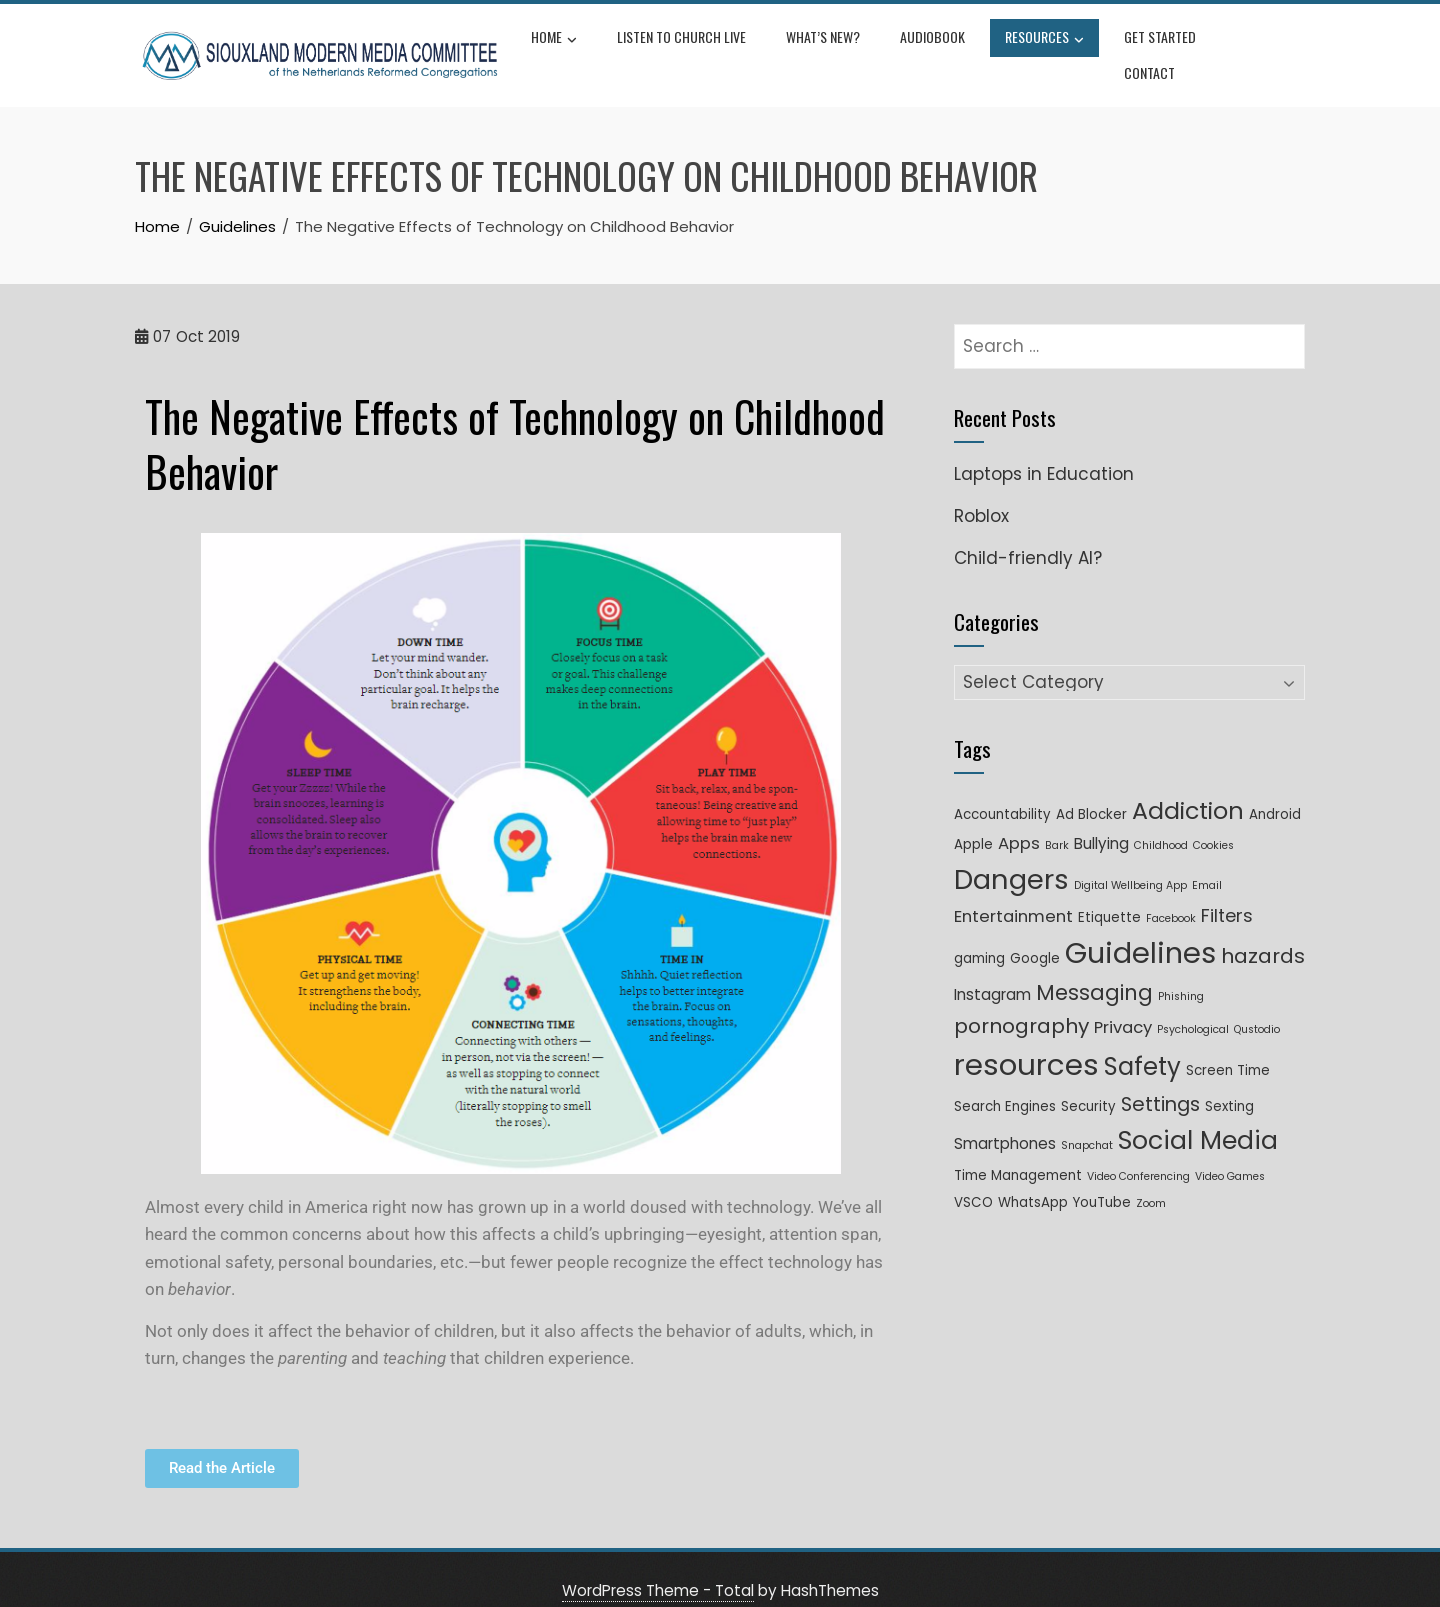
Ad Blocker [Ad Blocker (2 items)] (1091, 790)
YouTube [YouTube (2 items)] (1102, 1178)
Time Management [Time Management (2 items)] (1018, 1151)
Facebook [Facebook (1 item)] (1171, 894)
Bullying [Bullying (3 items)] (1101, 819)
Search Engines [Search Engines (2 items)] (1005, 1082)
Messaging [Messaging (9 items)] (1094, 968)
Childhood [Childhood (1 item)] (1161, 821)
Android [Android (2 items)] (1275, 790)
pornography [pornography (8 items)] (1021, 1002)
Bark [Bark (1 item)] (1057, 821)
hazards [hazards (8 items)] (1263, 932)
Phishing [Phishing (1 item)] (1181, 972)
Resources (1047, 44)
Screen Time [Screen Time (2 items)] (1228, 1046)
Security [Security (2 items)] (1088, 1082)
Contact (1264, 41)
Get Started (1163, 41)
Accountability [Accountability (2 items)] (1002, 790)
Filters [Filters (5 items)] (1227, 891)
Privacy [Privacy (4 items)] (1123, 1003)
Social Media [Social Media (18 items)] (1198, 1116)
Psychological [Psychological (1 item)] (1193, 1005)
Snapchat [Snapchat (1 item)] (1087, 1121)
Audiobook (935, 41)
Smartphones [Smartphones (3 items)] (1005, 1119)
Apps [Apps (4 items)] (1019, 819)
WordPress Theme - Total (658, 1566)
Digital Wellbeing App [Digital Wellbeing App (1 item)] (1130, 861)
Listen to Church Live (684, 41)
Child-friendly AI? (1028, 534)
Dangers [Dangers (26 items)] (1011, 855)
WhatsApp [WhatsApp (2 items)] (1033, 1178)
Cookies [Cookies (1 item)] (1213, 821)
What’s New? (826, 41)
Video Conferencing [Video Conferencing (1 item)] (1138, 1152)
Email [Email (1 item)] (1207, 861)
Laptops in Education (1044, 450)
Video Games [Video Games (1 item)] (1230, 1152)
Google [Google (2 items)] (1035, 934)
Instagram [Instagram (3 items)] (992, 970)
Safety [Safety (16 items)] (1142, 1042)
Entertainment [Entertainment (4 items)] (1013, 892)
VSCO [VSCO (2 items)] (973, 1178)
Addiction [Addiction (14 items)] (1188, 786)
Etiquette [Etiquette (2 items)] (1109, 893)
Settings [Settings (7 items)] (1160, 1080)
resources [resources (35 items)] (1026, 1040)
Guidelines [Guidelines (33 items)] (1140, 929)
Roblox (981, 492)
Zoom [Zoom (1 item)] (1151, 1179)
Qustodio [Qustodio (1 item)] (1257, 1005)
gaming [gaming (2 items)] (979, 934)
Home (557, 44)
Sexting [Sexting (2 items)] (1229, 1082)
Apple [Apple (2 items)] (973, 820)
